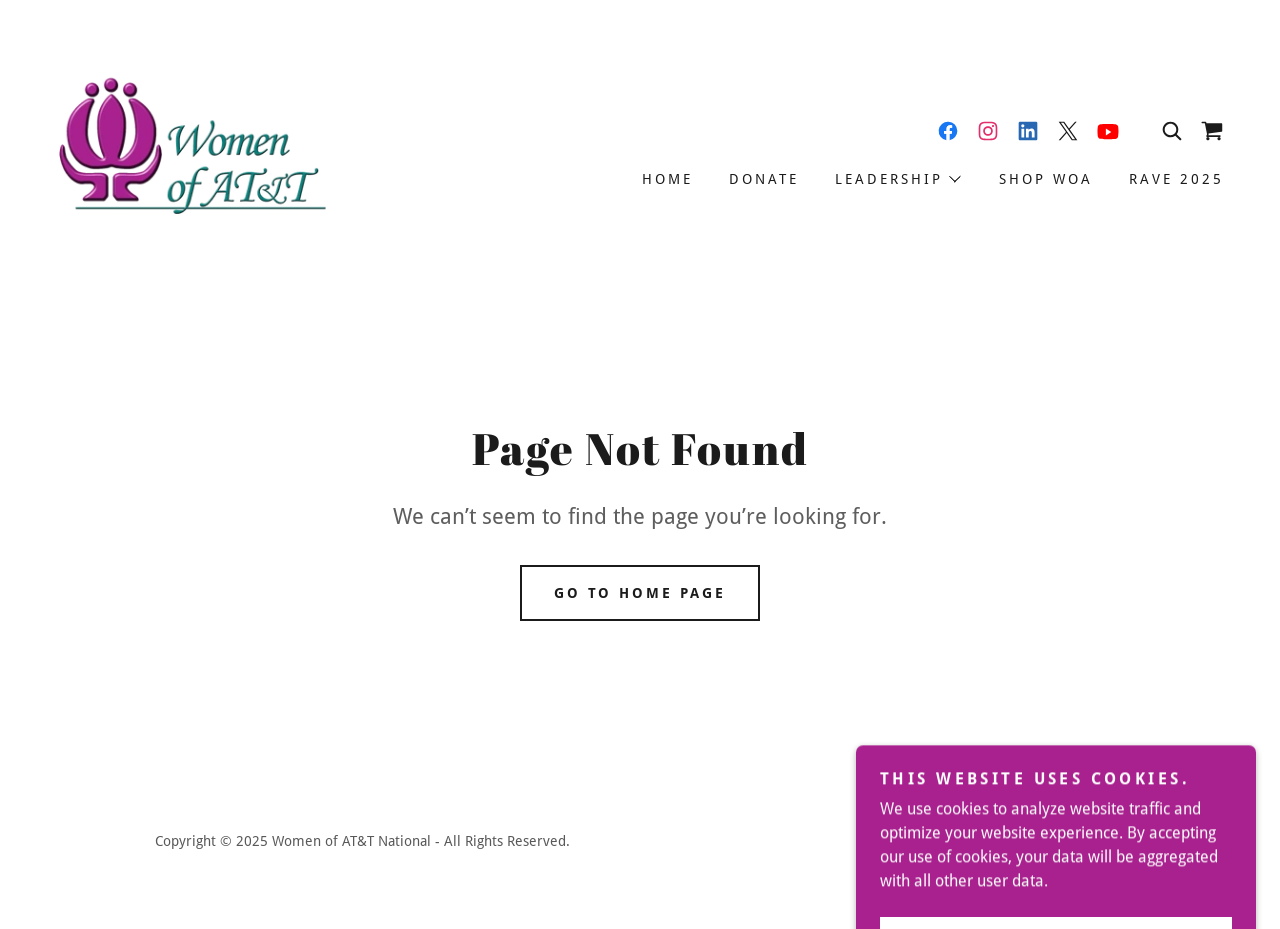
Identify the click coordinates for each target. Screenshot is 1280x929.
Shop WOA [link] (1046, 179)
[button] (897, 179)
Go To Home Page (640, 593)
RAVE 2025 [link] (1176, 179)
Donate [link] (764, 179)
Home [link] (667, 179)
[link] (190, 149)
